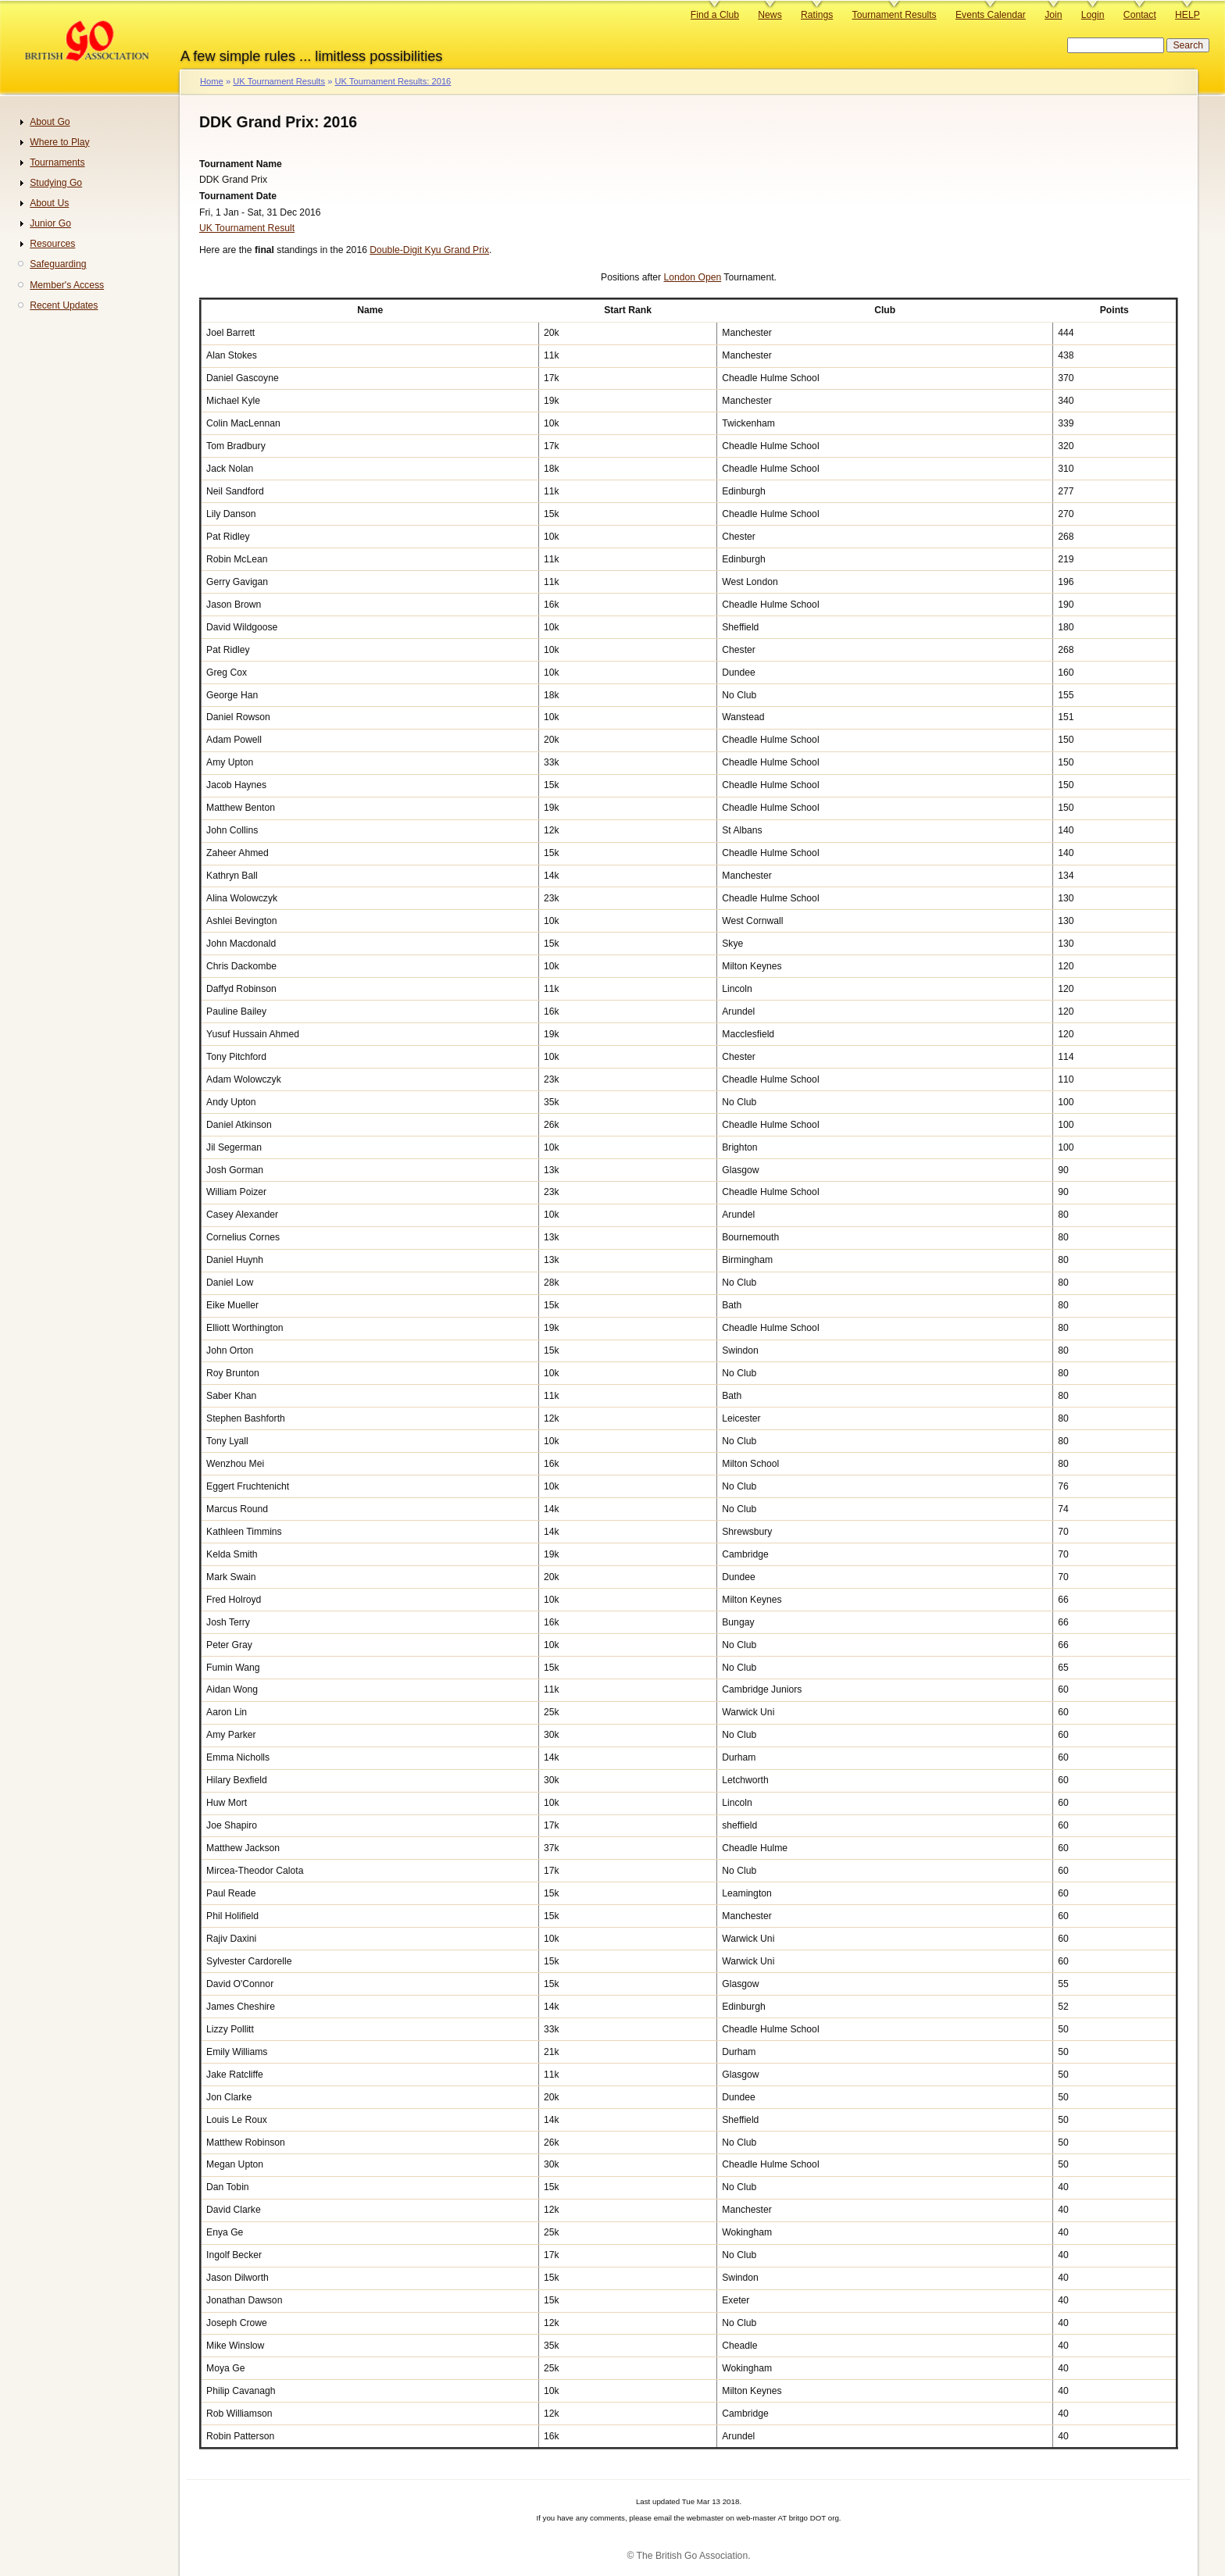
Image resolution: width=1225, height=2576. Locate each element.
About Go (50, 121)
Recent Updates (64, 305)
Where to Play (59, 142)
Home (211, 81)
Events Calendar (990, 14)
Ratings (817, 14)
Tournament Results (894, 14)
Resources (52, 243)
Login (1093, 14)
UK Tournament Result (247, 228)
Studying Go (56, 182)
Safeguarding (58, 264)
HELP (1187, 14)
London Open (692, 277)
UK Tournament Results (279, 81)
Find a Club (715, 14)
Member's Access (67, 285)
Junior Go (50, 223)
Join (1053, 14)
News (769, 14)
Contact (1139, 14)
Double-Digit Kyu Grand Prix (429, 249)
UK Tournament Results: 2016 (392, 81)
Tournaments (57, 162)
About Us (49, 203)
